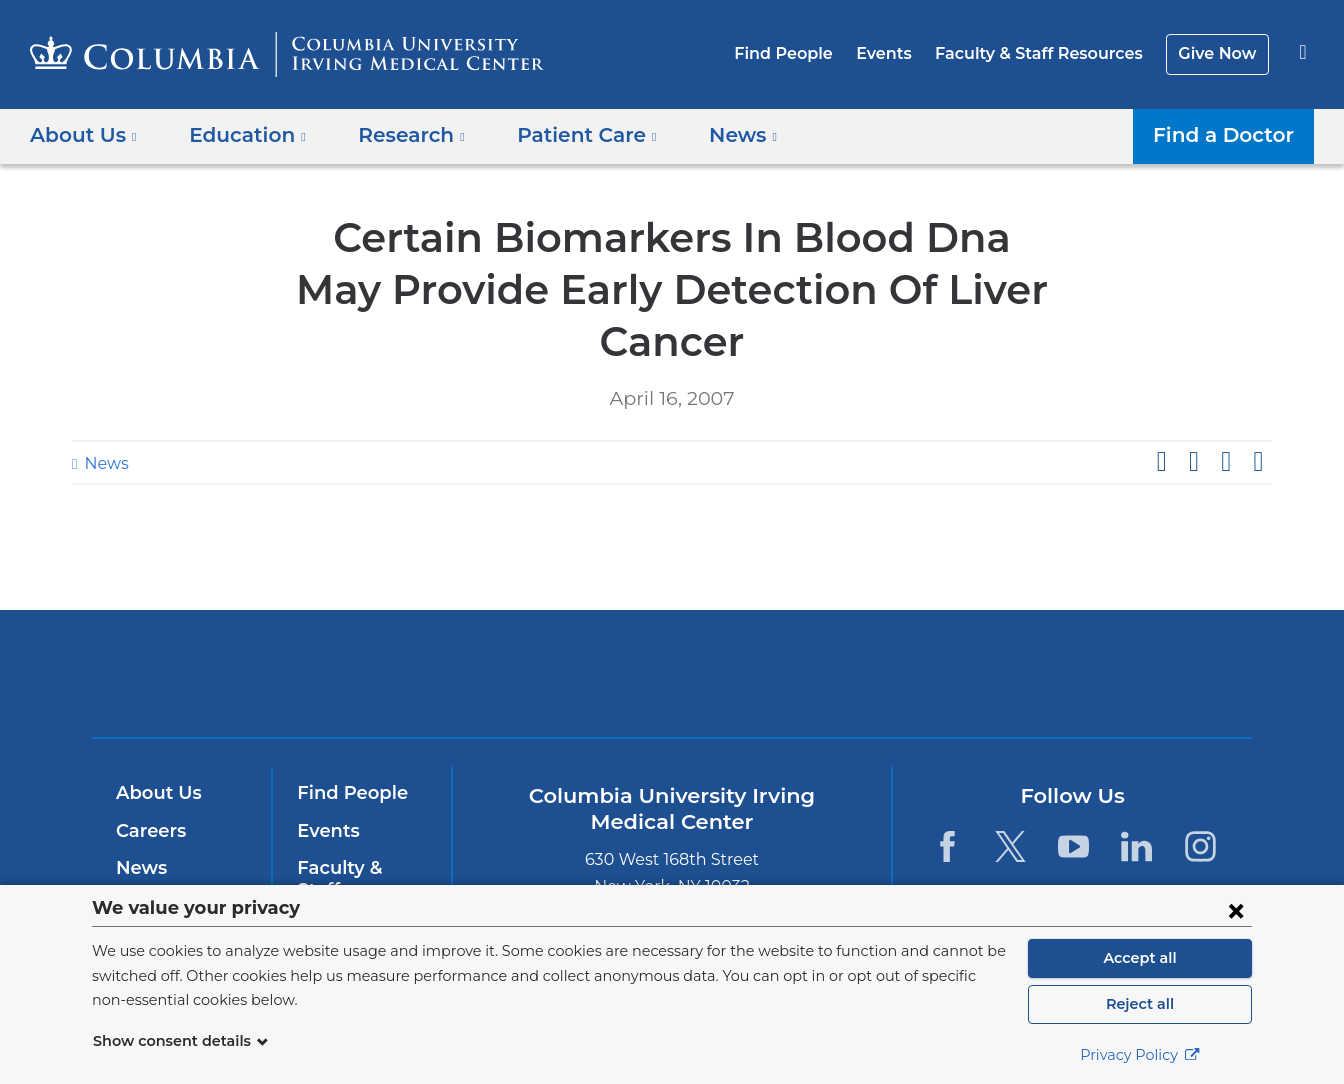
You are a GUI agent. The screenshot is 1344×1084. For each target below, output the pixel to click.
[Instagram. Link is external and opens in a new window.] (1200, 794)
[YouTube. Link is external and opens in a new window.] (1073, 794)
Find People (804, 53)
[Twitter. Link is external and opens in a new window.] (1010, 794)
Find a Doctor (1229, 135)
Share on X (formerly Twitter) (1193, 410)
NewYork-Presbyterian (816, 634)
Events (899, 53)
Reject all (1139, 1004)
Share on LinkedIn (1226, 410)
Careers (149, 779)
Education (159, 854)
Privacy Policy (1140, 1055)
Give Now (1219, 53)
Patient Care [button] (565, 135)
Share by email (1258, 410)
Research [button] (397, 135)
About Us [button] (84, 135)
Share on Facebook (1161, 410)
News (104, 411)
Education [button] (241, 135)
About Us (156, 741)
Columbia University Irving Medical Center (544, 621)
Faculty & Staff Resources (1048, 53)
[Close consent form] (1236, 910)
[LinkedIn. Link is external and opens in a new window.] (1137, 794)
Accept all (1140, 958)
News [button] (713, 135)
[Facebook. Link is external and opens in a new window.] (946, 794)
